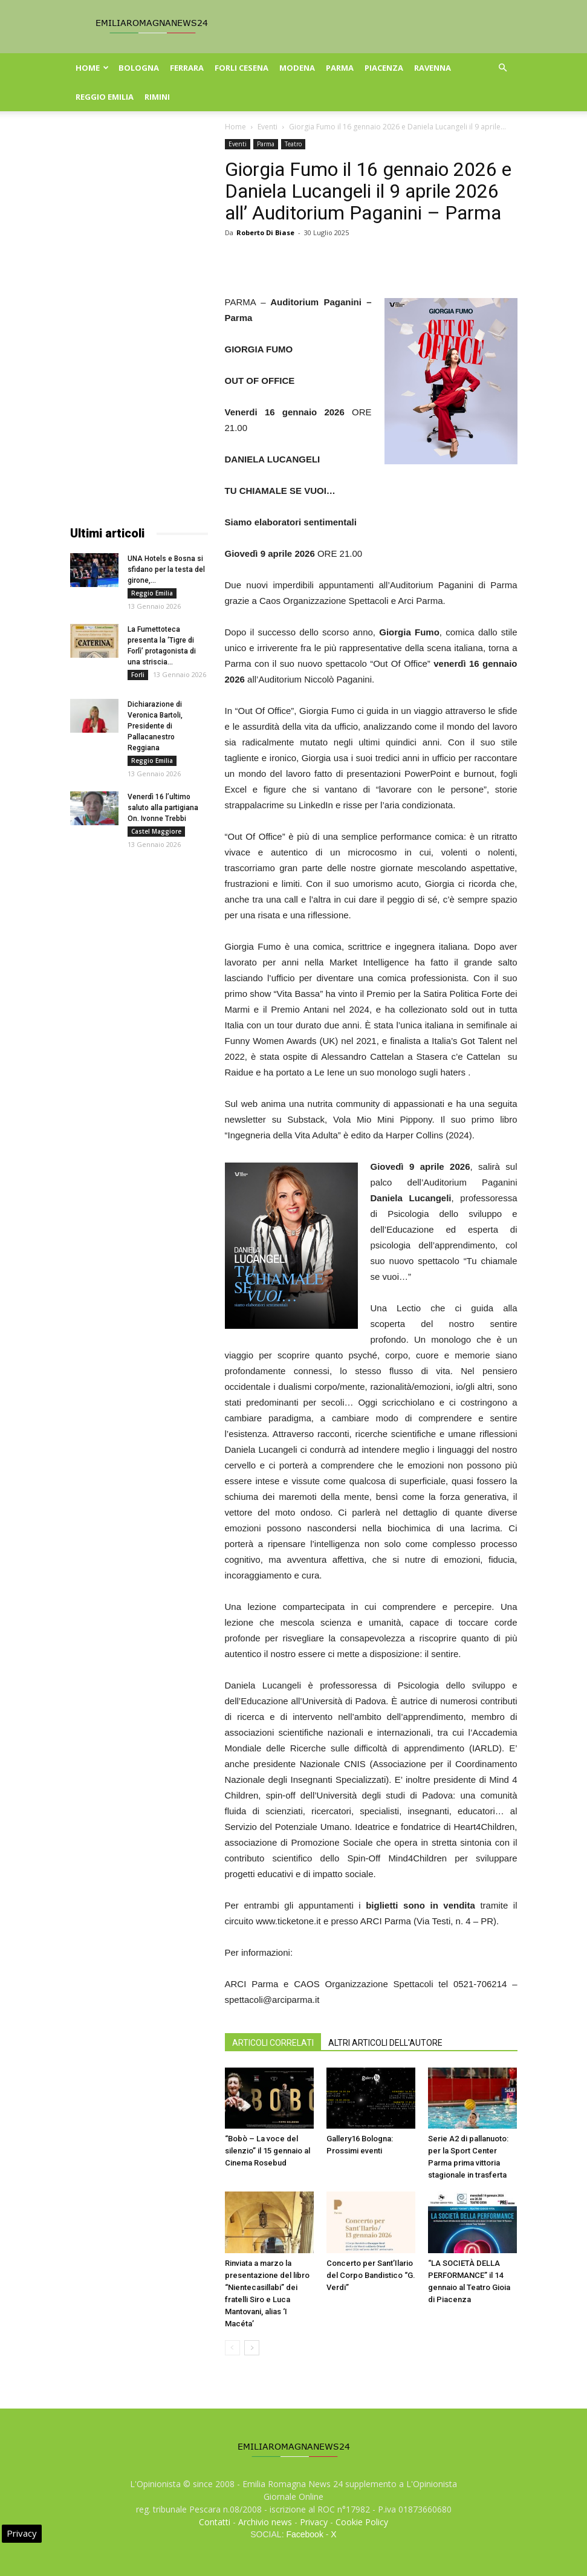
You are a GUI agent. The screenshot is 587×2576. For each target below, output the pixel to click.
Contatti (214, 2522)
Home (92, 67)
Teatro (293, 144)
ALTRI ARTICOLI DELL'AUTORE (385, 2043)
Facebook (304, 2534)
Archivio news (265, 2522)
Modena (297, 67)
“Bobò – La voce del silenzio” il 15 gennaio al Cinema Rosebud (267, 2150)
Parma (340, 67)
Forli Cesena (241, 67)
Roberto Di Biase (265, 232)
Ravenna (432, 67)
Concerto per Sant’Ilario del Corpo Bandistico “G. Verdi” (370, 2275)
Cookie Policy (362, 2522)
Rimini (157, 96)
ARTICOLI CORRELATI (273, 2043)
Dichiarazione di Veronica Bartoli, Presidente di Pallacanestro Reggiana (155, 726)
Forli (137, 674)
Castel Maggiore (156, 831)
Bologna (138, 67)
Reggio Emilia (105, 96)
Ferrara (187, 67)
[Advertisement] (139, 320)
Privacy (314, 2522)
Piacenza (384, 67)
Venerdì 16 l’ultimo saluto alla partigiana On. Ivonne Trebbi (163, 808)
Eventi (267, 127)
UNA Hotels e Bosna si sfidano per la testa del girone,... (166, 569)
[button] (502, 68)
